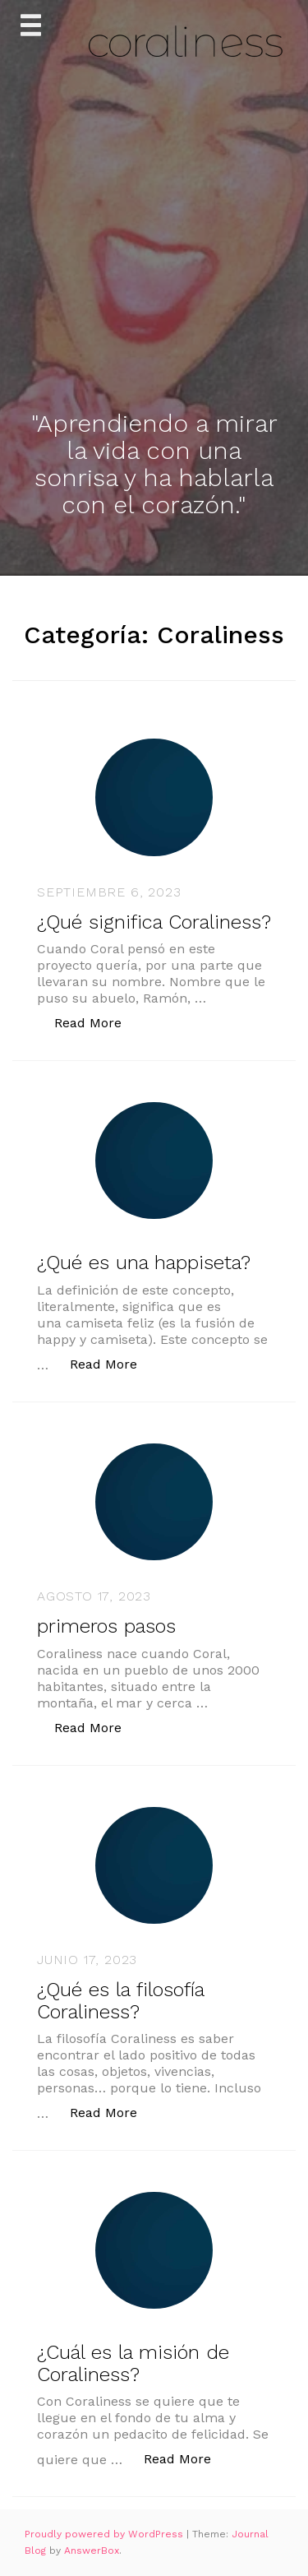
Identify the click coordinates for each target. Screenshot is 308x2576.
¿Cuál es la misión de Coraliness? (133, 2363)
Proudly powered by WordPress (105, 2534)
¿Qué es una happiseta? (144, 1262)
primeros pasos (106, 1626)
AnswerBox (91, 2550)
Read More (96, 1022)
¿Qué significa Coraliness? (154, 922)
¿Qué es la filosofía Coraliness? (120, 2000)
